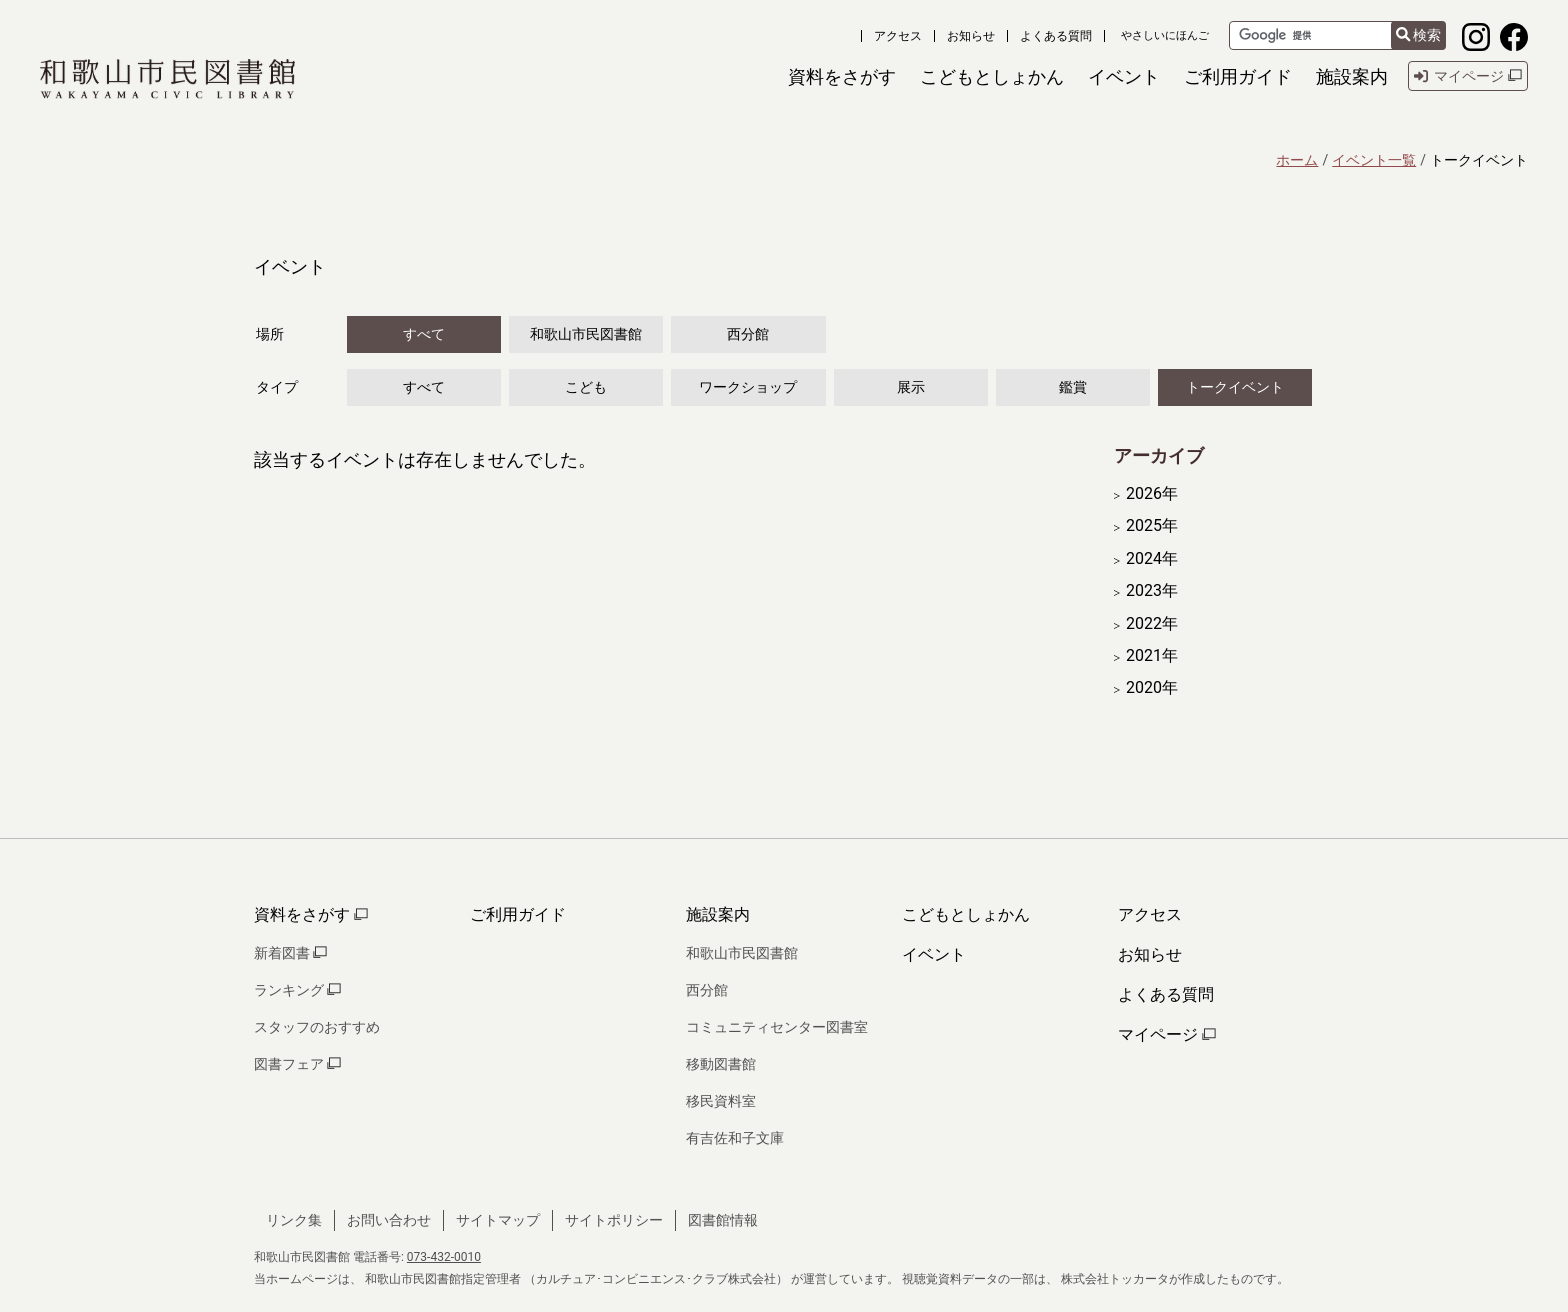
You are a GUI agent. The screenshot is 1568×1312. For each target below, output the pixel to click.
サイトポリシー (614, 1220)
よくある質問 (1056, 36)
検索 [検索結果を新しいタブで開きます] (1418, 35)
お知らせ (971, 36)
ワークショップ (748, 387)
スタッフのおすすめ (317, 1027)
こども (586, 387)
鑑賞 (1073, 387)
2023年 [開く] (1152, 591)
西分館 (748, 334)
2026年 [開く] (1152, 494)
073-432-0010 (444, 1257)
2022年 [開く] (1152, 624)
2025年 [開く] (1152, 526)
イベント (934, 954)
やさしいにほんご (1165, 35)
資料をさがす (311, 914)
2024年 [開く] (1152, 559)
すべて (424, 334)
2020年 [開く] (1152, 688)
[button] (842, 76)
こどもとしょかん (966, 914)
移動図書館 (721, 1064)
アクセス (898, 36)
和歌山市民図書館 (586, 334)
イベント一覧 (1374, 160)
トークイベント (1235, 387)
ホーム (1297, 160)
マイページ (1167, 1034)
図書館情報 (723, 1220)
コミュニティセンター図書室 (777, 1027)
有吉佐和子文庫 (735, 1138)
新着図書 (290, 953)
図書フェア (297, 1064)
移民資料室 (721, 1101)
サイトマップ (498, 1220)
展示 (911, 387)
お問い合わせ (389, 1220)
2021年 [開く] (1152, 656)
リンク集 (294, 1220)
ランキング (297, 990)
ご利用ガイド (518, 914)
